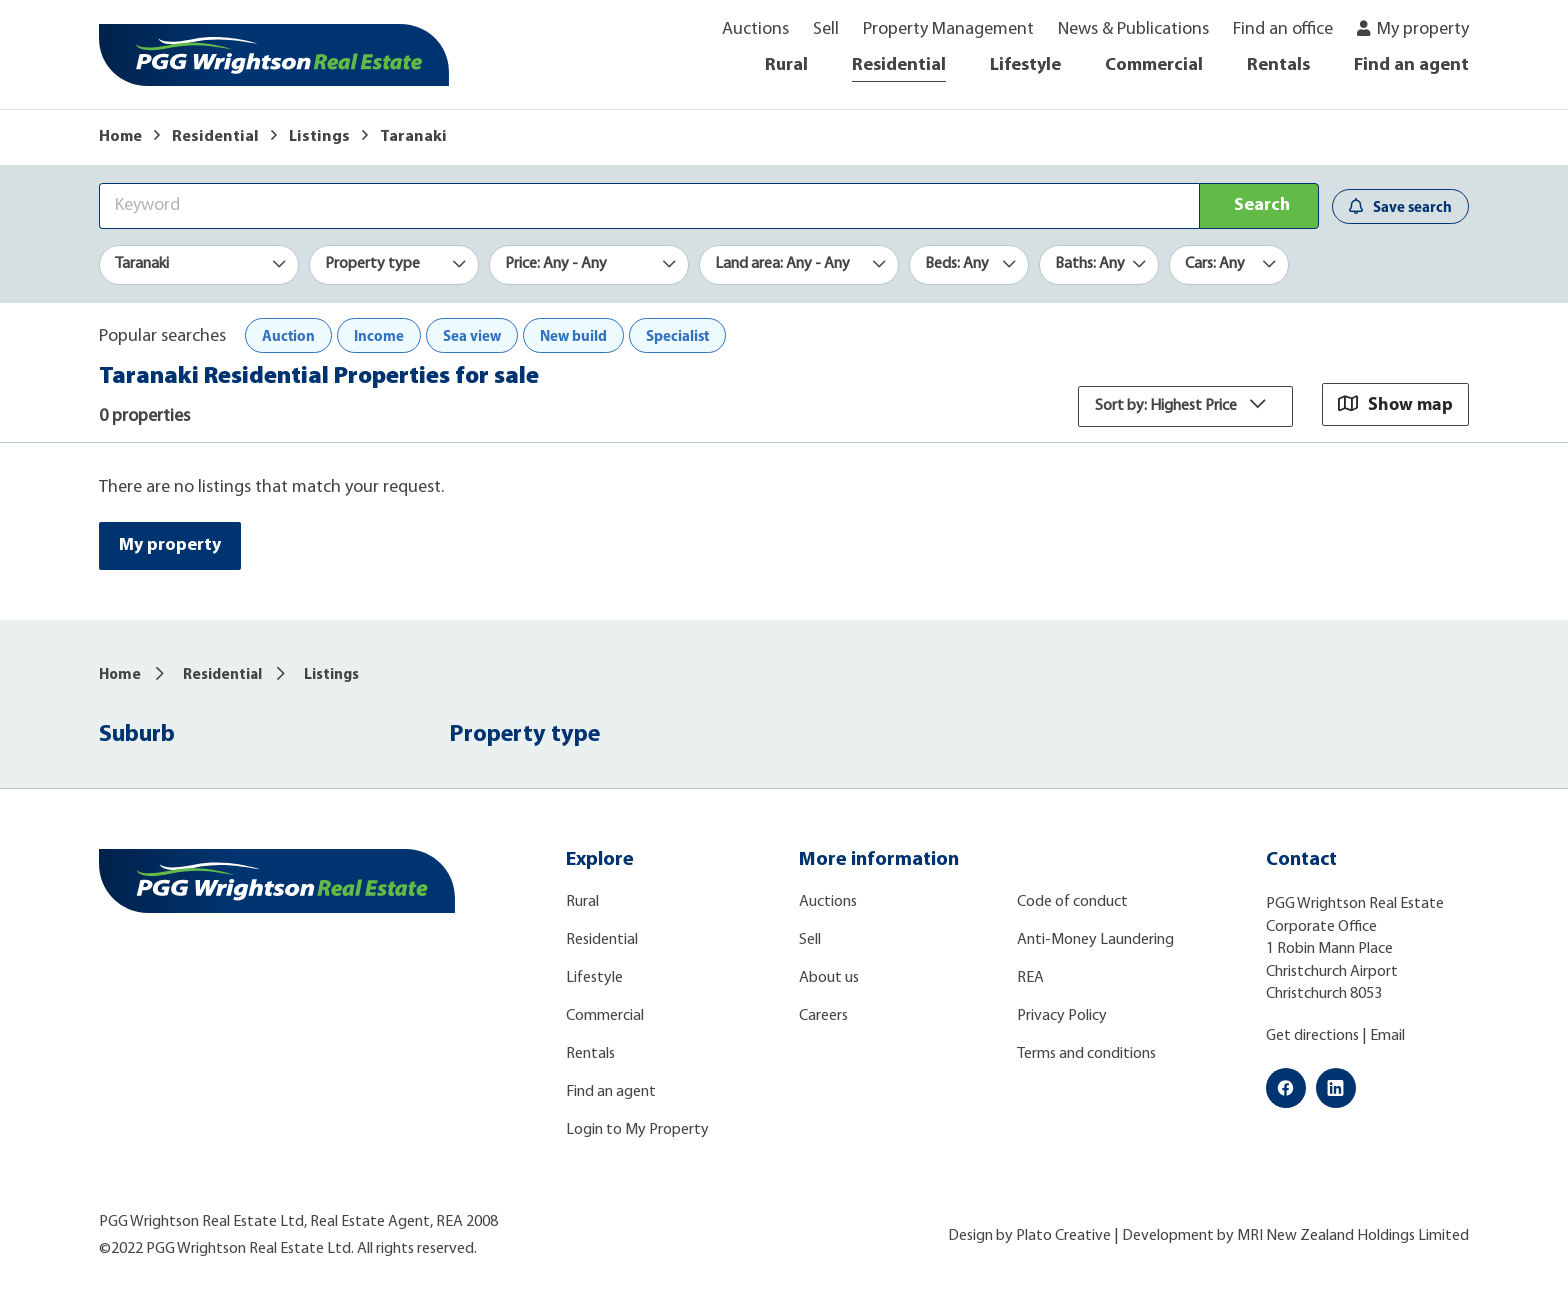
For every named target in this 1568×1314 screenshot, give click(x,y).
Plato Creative (1063, 1236)
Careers (823, 1017)
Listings (319, 137)
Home (120, 137)
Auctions (755, 29)
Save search (1400, 206)
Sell (826, 29)
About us (829, 979)
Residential (899, 65)
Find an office (1283, 29)
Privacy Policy (1062, 1017)
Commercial (1154, 65)
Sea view (472, 335)
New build (573, 335)
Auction (288, 335)
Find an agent (1411, 65)
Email (1387, 1037)
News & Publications (1133, 29)
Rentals (1278, 65)
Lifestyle (1025, 65)
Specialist (677, 335)
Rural (786, 65)
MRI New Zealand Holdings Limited (1353, 1236)
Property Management (948, 29)
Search (1262, 205)
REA (1030, 979)
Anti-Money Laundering (1095, 941)
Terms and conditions (1086, 1055)
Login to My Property (637, 1131)
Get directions (1312, 1037)
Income (379, 335)
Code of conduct (1072, 903)
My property (1423, 29)
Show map (1395, 403)
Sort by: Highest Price (1185, 406)
